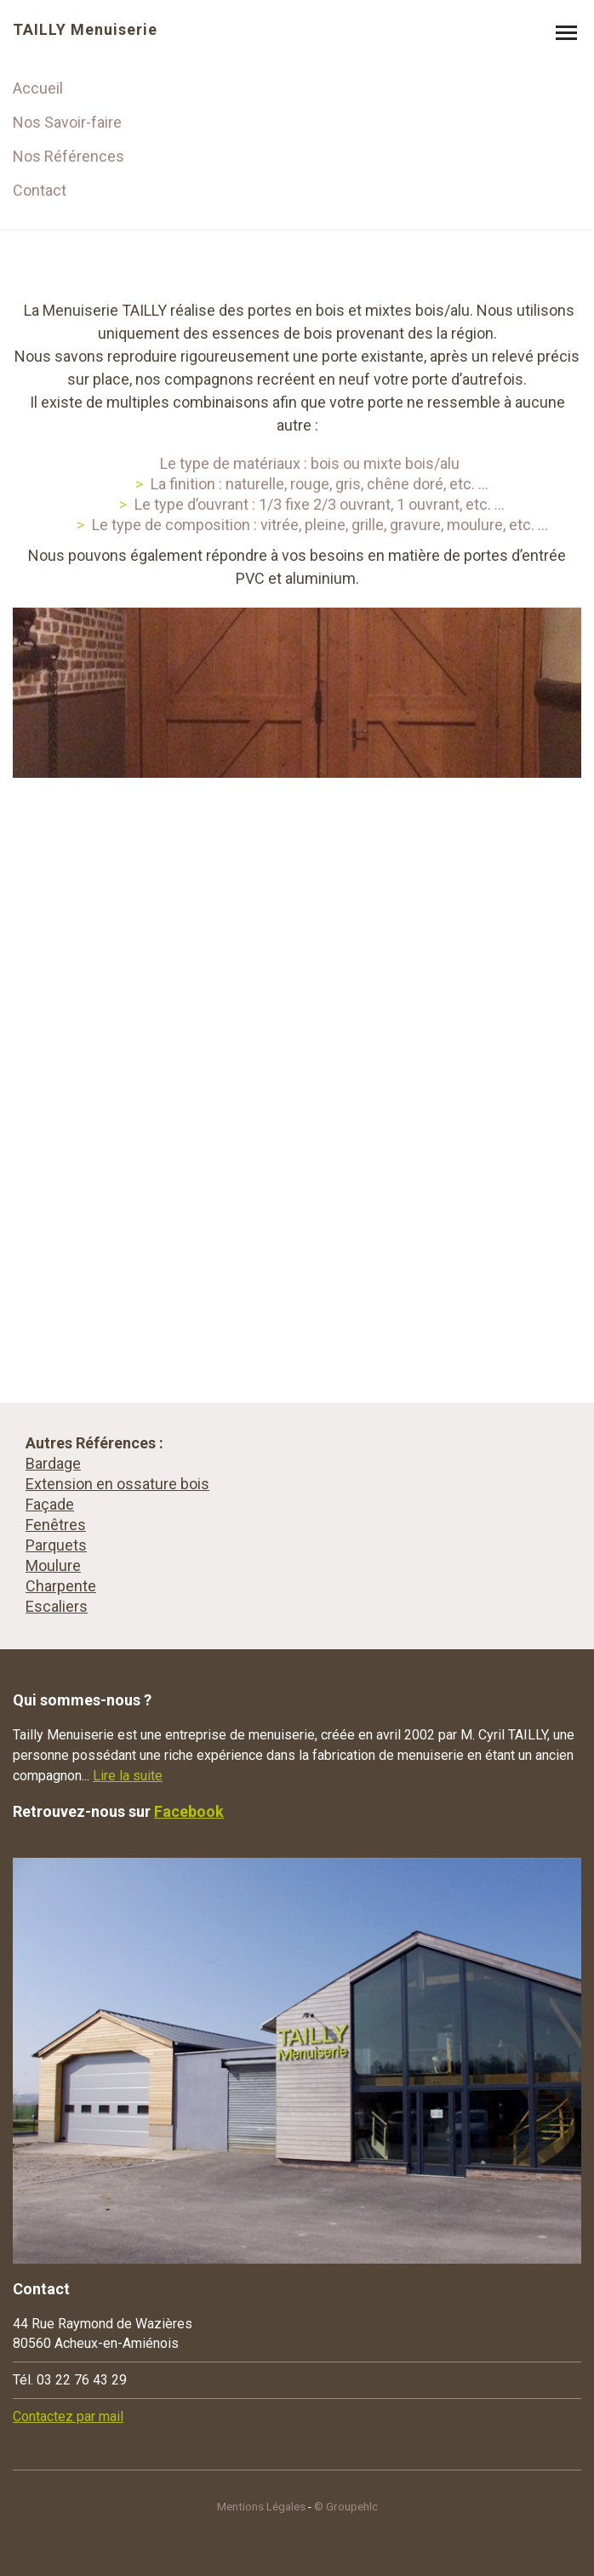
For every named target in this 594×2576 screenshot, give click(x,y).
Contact (39, 190)
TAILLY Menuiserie (85, 29)
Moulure (53, 1565)
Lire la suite (128, 1776)
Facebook (189, 1811)
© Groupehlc (346, 2506)
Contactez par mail (68, 2416)
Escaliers (57, 1606)
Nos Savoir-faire (67, 122)
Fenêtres (56, 1525)
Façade (50, 1504)
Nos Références (68, 156)
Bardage (53, 1463)
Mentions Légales (261, 2506)
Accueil (38, 88)
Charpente (61, 1586)
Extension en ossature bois (117, 1484)
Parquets (56, 1545)
